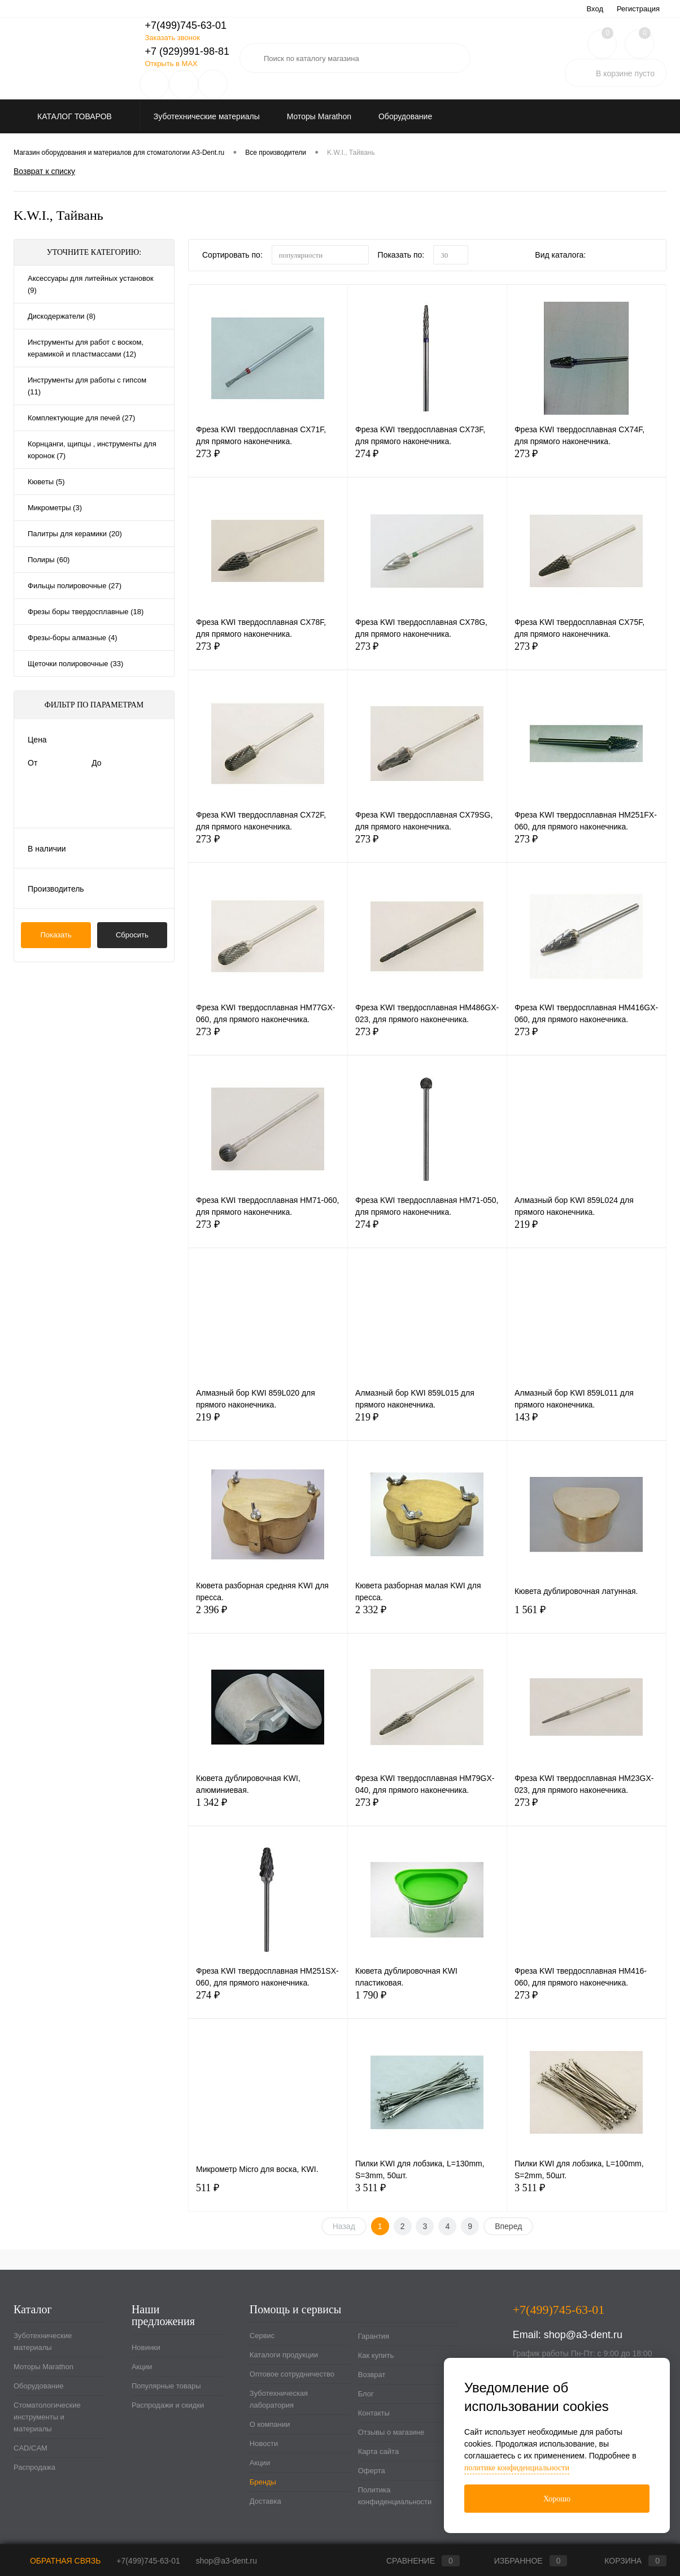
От (32, 762)
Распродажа (34, 2467)
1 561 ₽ (587, 1616)
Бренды (263, 2482)
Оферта (371, 2470)
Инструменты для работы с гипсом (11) (87, 386)
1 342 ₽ (268, 1809)
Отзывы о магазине (391, 2432)
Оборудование (38, 2386)
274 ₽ (427, 460)
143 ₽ (587, 1423)
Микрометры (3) (55, 507)
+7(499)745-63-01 (148, 2560)
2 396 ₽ (268, 1616)
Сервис (262, 2335)
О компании (270, 2424)
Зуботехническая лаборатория (279, 2399)
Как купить (376, 2355)
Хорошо (556, 2499)
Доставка (265, 2501)
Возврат (372, 2374)
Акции (142, 2366)
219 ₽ (587, 1231)
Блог (366, 2394)
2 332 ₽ (427, 1616)
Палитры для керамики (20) (75, 533)
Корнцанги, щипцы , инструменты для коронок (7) (92, 450)
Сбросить (132, 935)
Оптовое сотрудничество (292, 2374)
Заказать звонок (172, 37)
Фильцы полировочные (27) (74, 585)
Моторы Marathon (43, 2366)
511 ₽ (268, 2194)
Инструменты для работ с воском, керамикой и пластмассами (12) (85, 348)
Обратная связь (57, 2560)
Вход (595, 9)
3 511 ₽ (427, 2194)
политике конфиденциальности (516, 2468)
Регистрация (638, 9)
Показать (56, 935)
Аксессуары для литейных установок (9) (91, 284)
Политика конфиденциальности (395, 2496)
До (96, 762)
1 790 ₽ (427, 2001)
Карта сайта (378, 2451)
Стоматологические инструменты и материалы (47, 2417)
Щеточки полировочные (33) (75, 663)
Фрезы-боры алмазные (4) (72, 637)
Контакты (374, 2413)
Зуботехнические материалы (43, 2341)
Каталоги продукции (284, 2355)
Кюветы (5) (46, 481)
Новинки (146, 2347)
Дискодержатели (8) (61, 316)
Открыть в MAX (171, 63)
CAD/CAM (30, 2448)
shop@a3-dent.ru (583, 2334)
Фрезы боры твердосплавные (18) (85, 611)
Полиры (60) (48, 559)
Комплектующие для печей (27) (81, 418)
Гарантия (373, 2336)
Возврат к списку (44, 171)
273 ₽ (268, 460)
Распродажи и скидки (168, 2405)
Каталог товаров (73, 116)
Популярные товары (166, 2386)
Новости (264, 2443)
